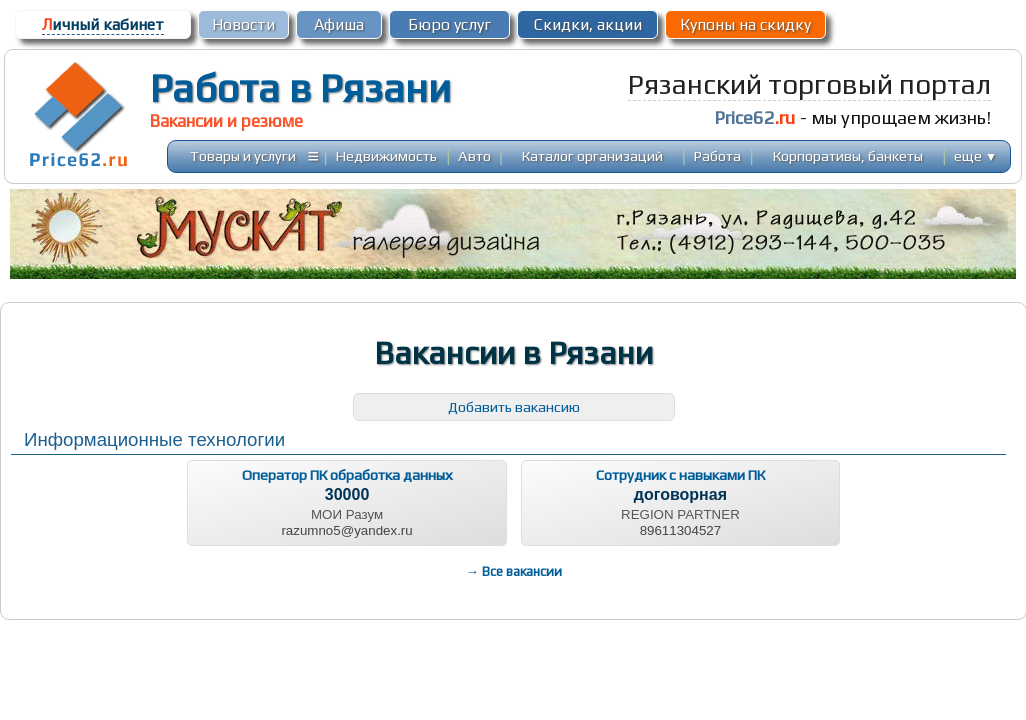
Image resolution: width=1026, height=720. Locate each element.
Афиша (339, 24)
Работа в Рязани (300, 88)
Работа (717, 155)
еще (975, 155)
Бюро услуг (449, 24)
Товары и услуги (243, 155)
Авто (474, 155)
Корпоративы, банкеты (848, 155)
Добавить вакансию (514, 406)
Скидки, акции (588, 24)
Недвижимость (386, 155)
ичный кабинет (103, 24)
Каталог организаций (592, 155)
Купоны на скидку (745, 24)
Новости (243, 24)
